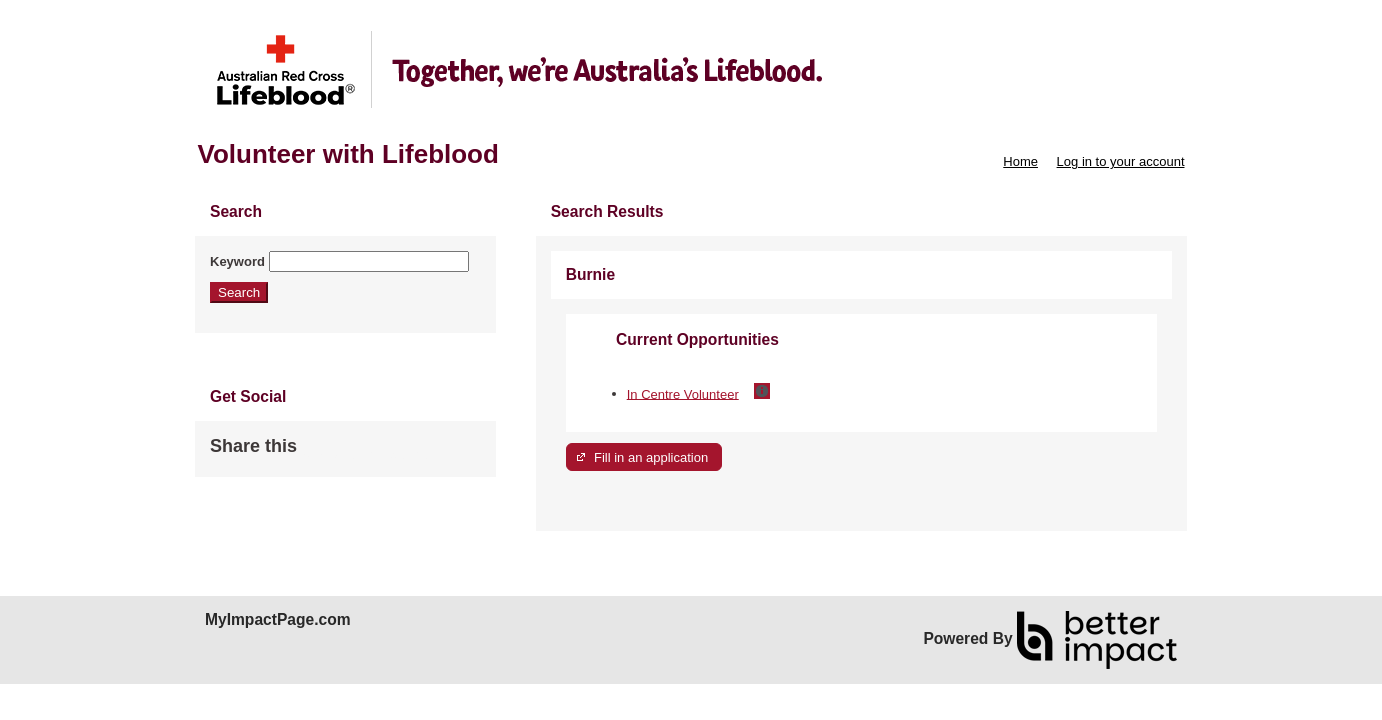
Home (1020, 161)
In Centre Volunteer (683, 393)
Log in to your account (1121, 161)
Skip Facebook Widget (362, 454)
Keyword (237, 261)
